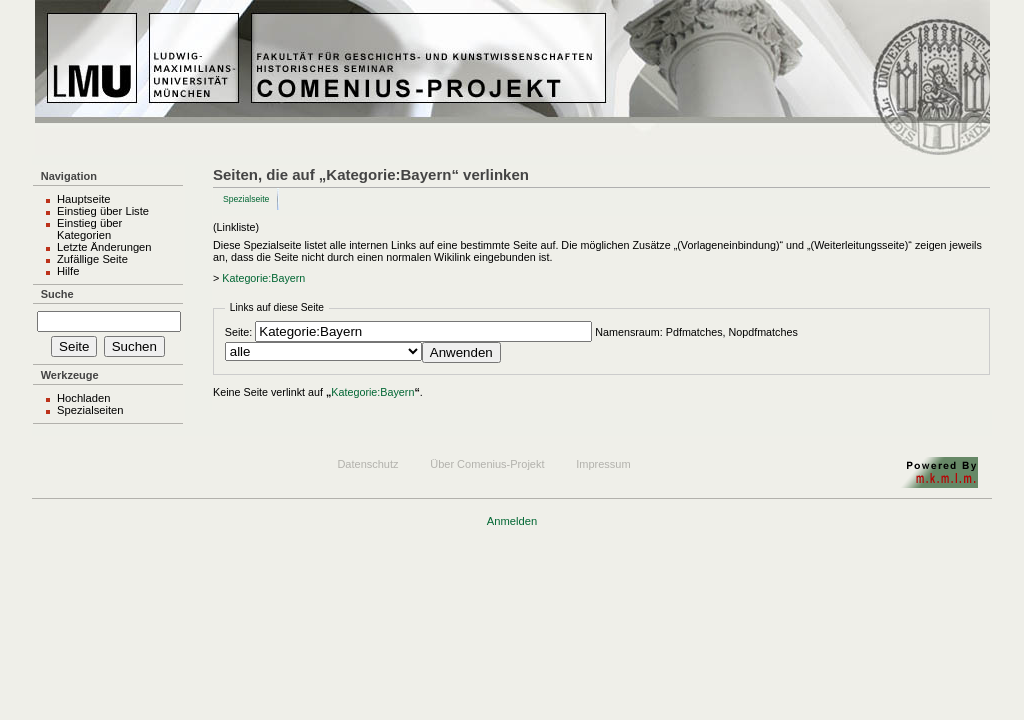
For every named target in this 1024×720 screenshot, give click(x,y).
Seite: (239, 332)
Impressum (603, 464)
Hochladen (84, 398)
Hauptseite (84, 199)
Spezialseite (246, 199)
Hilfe (68, 271)
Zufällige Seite (92, 259)
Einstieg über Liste (103, 211)
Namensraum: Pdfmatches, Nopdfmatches (696, 332)
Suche (57, 294)
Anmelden (512, 521)
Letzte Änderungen (104, 247)
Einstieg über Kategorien (89, 229)
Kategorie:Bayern (263, 278)
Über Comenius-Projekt (487, 464)
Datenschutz (367, 464)
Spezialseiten (90, 410)
